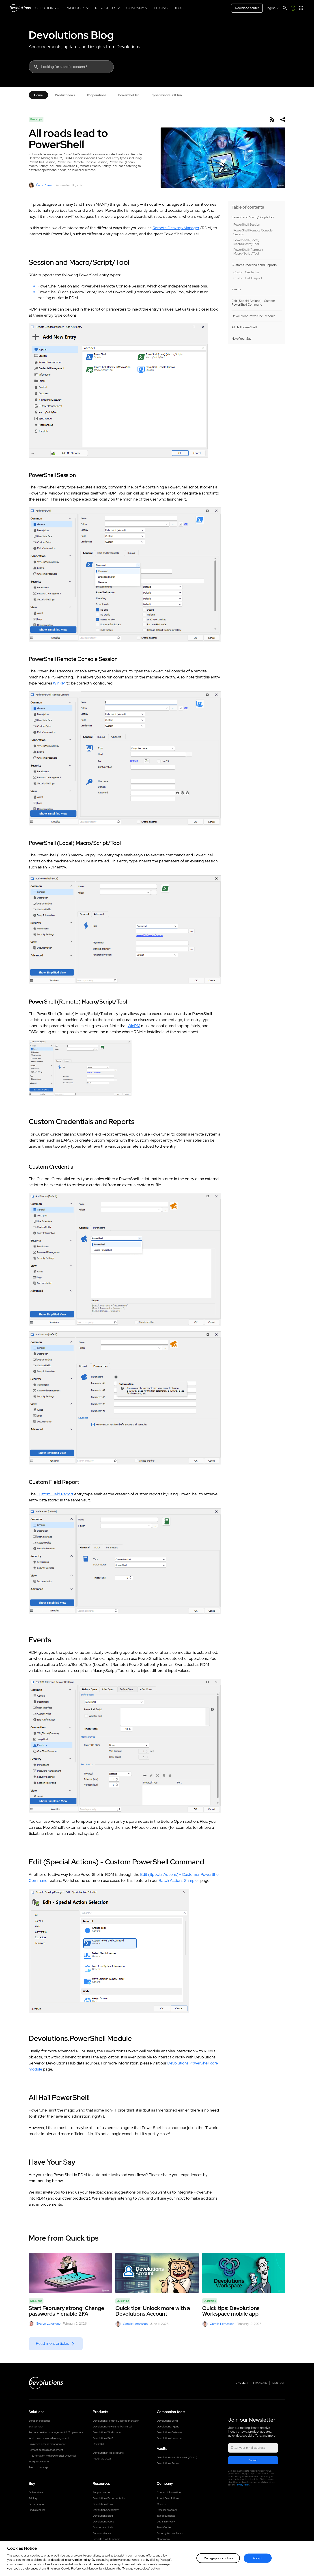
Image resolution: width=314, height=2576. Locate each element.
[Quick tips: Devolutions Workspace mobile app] (243, 2273)
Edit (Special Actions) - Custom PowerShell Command (253, 303)
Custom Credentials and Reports (254, 265)
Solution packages (39, 2421)
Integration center (39, 2461)
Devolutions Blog (71, 35)
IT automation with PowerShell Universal (52, 2455)
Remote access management (46, 2450)
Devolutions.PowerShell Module (253, 316)
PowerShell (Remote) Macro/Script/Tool (248, 252)
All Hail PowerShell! (244, 327)
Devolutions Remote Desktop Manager (116, 2421)
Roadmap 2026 (102, 2458)
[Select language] (272, 8)
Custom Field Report (247, 278)
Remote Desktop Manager (176, 227)
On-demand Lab (103, 2527)
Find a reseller (37, 2510)
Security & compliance (170, 2533)
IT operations (96, 95)
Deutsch (278, 2383)
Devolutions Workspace (106, 2432)
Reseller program (167, 2510)
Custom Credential (246, 272)
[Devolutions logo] (46, 2383)
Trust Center (164, 2527)
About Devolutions (168, 2498)
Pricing (33, 2498)
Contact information (169, 2492)
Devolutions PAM (103, 2438)
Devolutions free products (108, 2453)
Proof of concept (39, 2467)
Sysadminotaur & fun (167, 95)
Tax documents (166, 2516)
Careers (161, 2504)
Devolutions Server (168, 2463)
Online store (36, 2492)
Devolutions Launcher (170, 2438)
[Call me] (293, 8)
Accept (257, 2563)
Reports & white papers (106, 2539)
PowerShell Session (246, 224)
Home (38, 95)
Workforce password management (49, 2438)
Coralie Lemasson (131, 2324)
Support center (102, 2492)
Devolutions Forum (104, 2504)
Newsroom (163, 2539)
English (242, 2383)
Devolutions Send (167, 2421)
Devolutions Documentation (109, 2498)
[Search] (285, 8)
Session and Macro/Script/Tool (253, 217)
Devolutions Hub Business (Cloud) (177, 2457)
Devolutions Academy (106, 2510)
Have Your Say (242, 339)
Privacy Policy (242, 2484)
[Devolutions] (20, 8)
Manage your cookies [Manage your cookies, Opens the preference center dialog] (218, 2563)
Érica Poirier (41, 185)
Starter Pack (36, 2426)
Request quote (37, 2504)
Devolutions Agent (168, 2426)
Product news (65, 95)
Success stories (102, 2533)
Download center (247, 8)
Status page (100, 2545)
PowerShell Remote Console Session (253, 232)
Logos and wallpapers (170, 2545)
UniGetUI (98, 2444)
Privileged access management (47, 2444)
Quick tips (36, 119)
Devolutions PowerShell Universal (112, 2426)
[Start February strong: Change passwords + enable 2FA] (70, 2273)
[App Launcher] (301, 8)
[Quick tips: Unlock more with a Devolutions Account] (156, 2273)
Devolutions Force (103, 2521)
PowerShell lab (129, 95)
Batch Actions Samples (179, 1880)
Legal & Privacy (166, 2521)
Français (260, 2383)
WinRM (59, 683)
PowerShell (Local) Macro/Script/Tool (246, 242)
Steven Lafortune (44, 2323)
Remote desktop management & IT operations (56, 2432)
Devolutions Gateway (169, 2432)
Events (236, 289)
